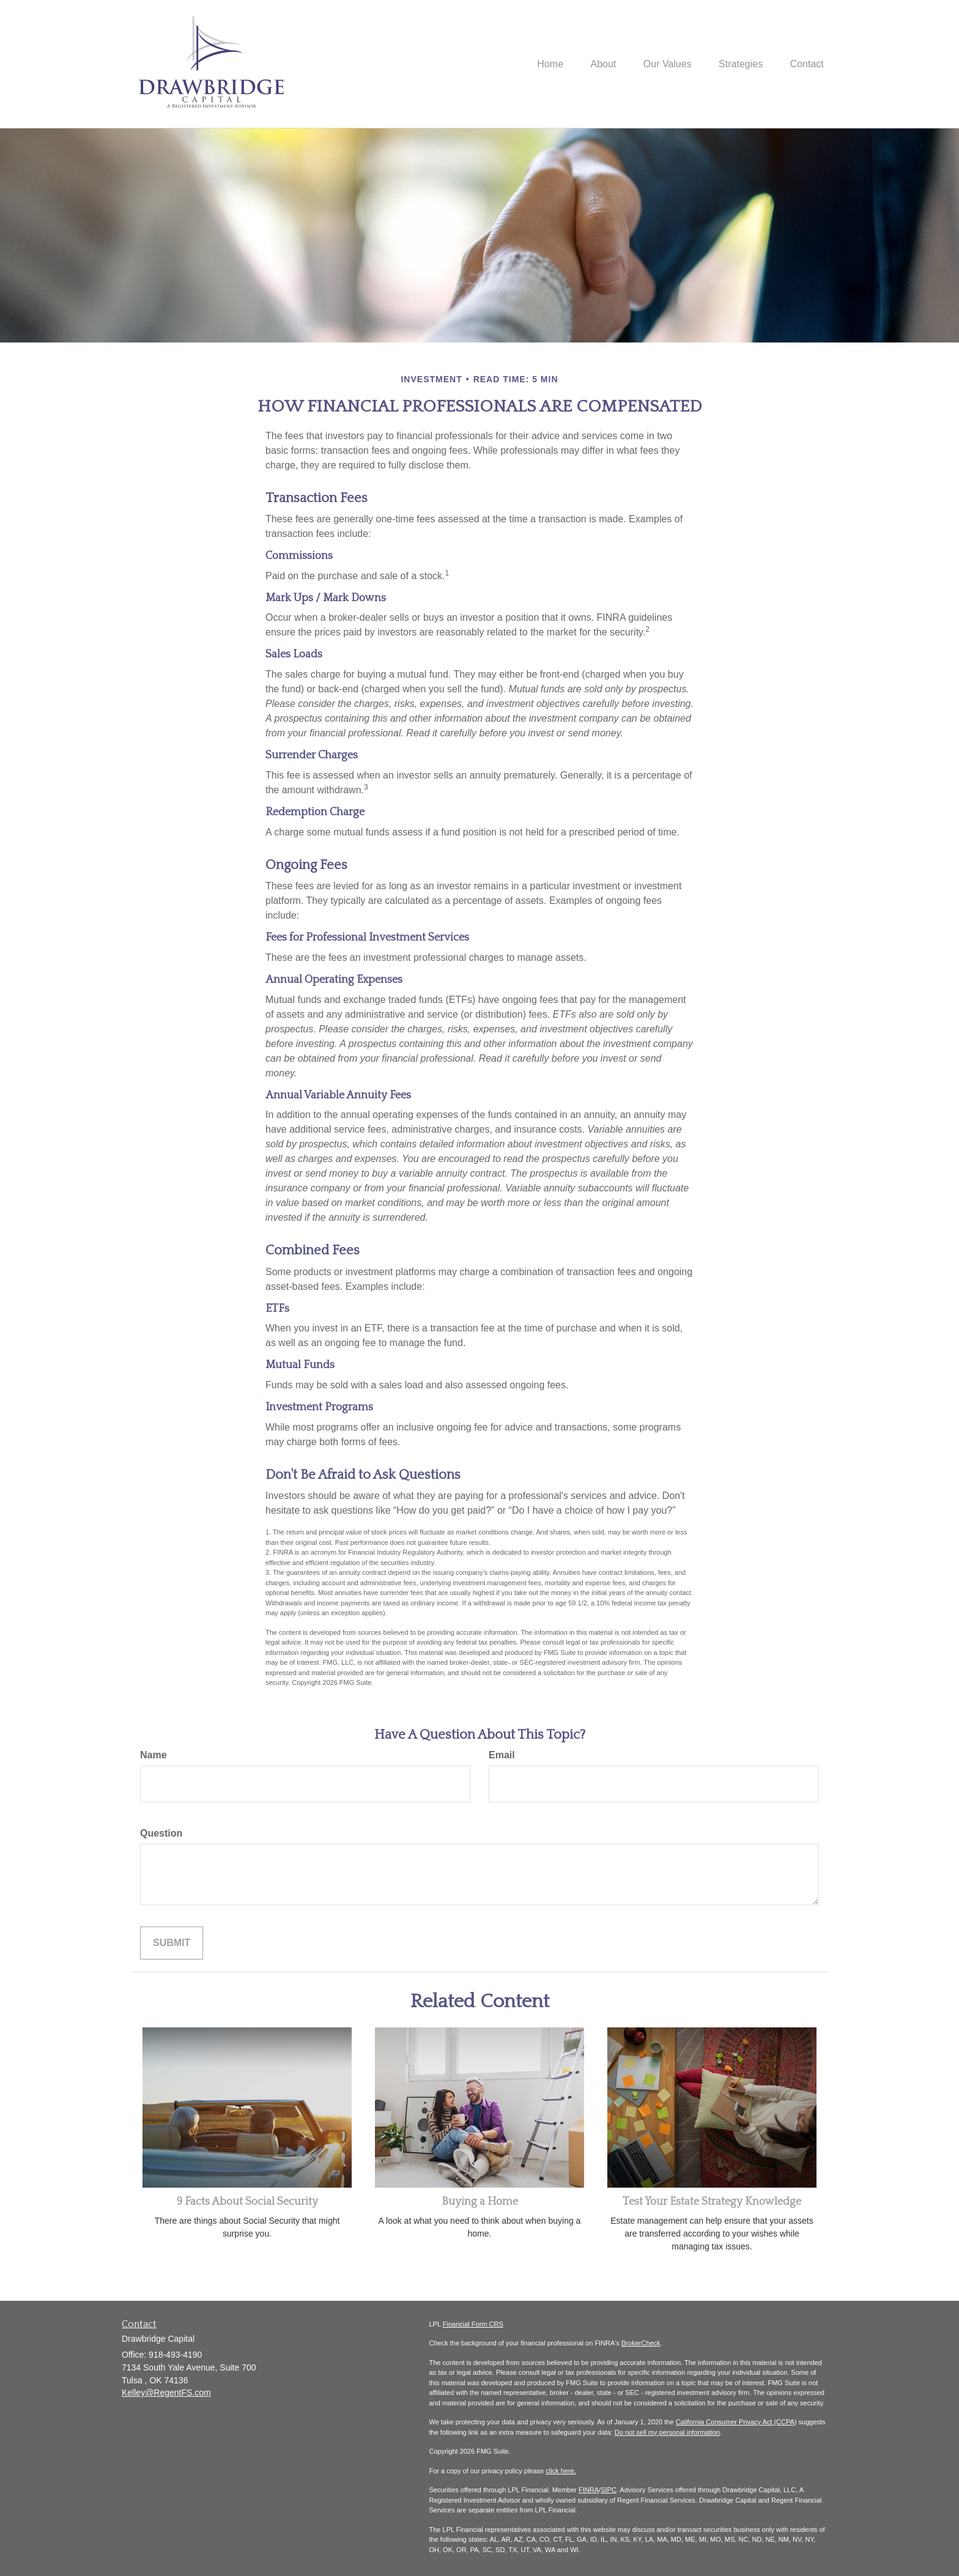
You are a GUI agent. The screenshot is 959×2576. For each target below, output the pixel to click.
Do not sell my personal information (667, 2432)
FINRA (589, 2489)
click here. (561, 2470)
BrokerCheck (641, 2343)
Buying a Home (480, 2202)
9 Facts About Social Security (247, 2202)
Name (153, 1755)
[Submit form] (171, 1943)
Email (502, 1755)
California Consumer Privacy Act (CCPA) (736, 2422)
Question (161, 1833)
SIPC (608, 2489)
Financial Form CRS (473, 2324)
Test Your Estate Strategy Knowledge (712, 2202)
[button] (591, 63)
